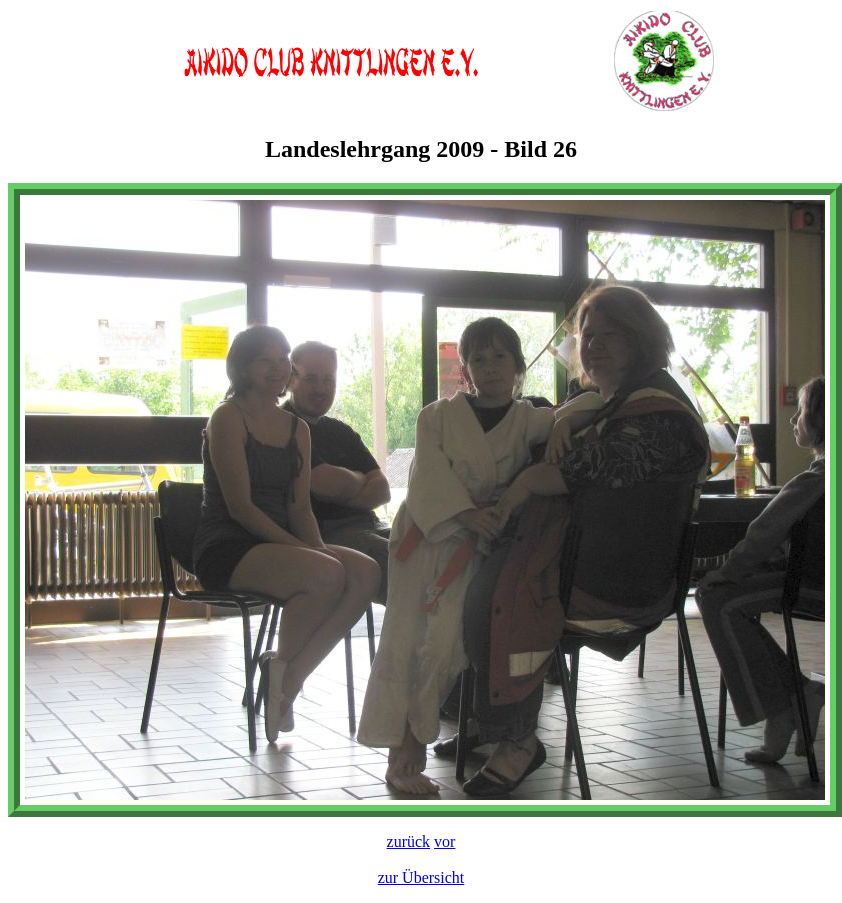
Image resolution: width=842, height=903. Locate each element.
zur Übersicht (421, 877)
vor (444, 841)
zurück (409, 841)
